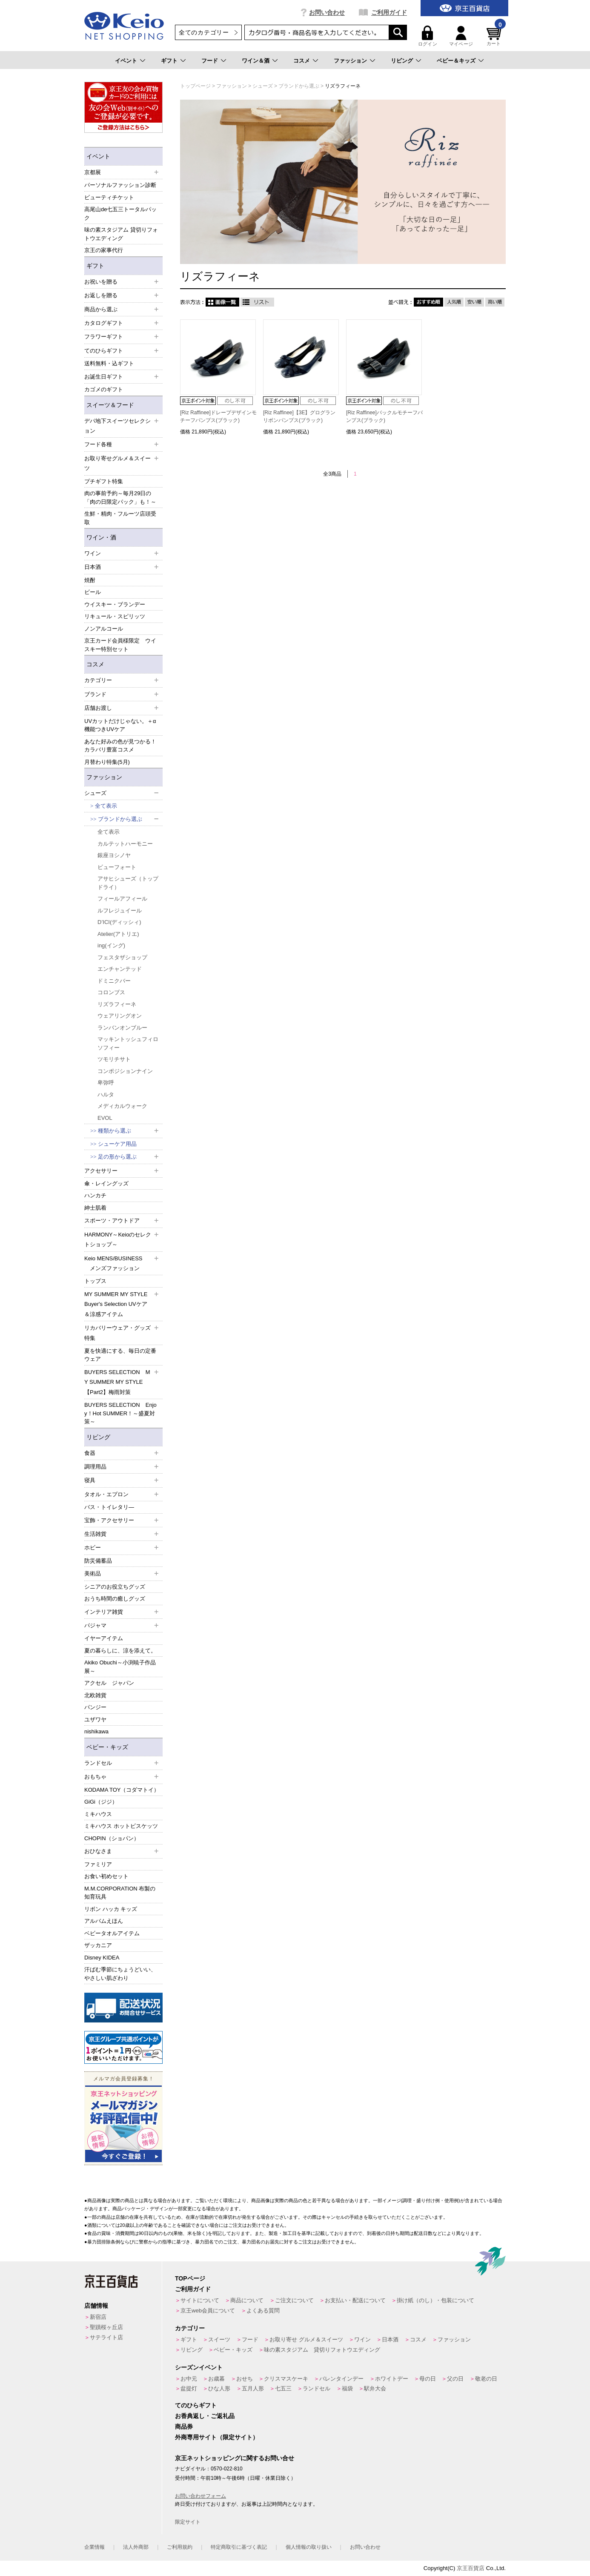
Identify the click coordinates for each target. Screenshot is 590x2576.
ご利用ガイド (389, 12)
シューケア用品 (117, 1144)
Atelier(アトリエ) (118, 934)
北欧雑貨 (95, 1695)
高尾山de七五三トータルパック (120, 213)
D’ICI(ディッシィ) (119, 922)
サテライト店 (106, 2337)
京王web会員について (207, 2310)
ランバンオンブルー (122, 1027)
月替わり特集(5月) (107, 762)
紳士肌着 (95, 1208)
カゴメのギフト (103, 389)
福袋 (347, 2388)
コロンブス (111, 992)
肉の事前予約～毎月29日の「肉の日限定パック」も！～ (120, 497)
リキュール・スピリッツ (114, 616)
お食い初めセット (106, 1876)
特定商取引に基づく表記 (239, 2547)
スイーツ (219, 2339)
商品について (246, 2300)
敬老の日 (486, 2378)
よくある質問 (263, 2310)
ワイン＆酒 (255, 60)
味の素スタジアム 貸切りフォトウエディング (121, 234)
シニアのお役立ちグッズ (114, 1586)
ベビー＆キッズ (456, 60)
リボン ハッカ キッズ (110, 1909)
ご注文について (294, 2300)
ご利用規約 (179, 2547)
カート (495, 36)
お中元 (188, 2378)
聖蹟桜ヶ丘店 (106, 2327)
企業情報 (94, 2547)
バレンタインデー (341, 2378)
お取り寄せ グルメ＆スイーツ (306, 2339)
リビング (402, 60)
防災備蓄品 (98, 1561)
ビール (92, 592)
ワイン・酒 (101, 537)
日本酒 (390, 2339)
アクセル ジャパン (109, 1683)
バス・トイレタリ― (109, 1507)
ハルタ (105, 1094)
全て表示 (106, 806)
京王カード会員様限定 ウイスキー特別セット (120, 644)
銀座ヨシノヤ (114, 855)
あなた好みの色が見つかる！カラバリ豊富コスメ (120, 745)
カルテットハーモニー (125, 843)
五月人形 (253, 2388)
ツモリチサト (114, 1059)
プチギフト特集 (103, 481)
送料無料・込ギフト (109, 363)
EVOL (104, 1118)
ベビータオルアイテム (112, 1933)
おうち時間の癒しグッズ (114, 1598)
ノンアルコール (103, 628)
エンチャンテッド (119, 969)
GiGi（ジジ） (100, 1802)
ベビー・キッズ (107, 1747)
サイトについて (199, 2300)
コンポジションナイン (125, 1071)
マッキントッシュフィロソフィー (127, 1043)
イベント (126, 60)
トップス (95, 1281)
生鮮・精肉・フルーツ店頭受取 (120, 518)
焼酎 (89, 580)
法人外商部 (136, 2547)
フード (209, 60)
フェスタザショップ (122, 957)
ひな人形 (219, 2388)
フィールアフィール (122, 898)
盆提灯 (188, 2388)
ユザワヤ (95, 1719)
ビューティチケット (109, 197)
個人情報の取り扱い (309, 2547)
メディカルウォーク (122, 1106)
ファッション (350, 60)
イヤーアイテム (103, 1638)
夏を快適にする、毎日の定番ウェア (120, 1355)
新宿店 (98, 2317)
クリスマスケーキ (286, 2378)
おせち (244, 2378)
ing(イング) (111, 945)
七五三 (283, 2388)
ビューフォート (116, 867)
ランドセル (316, 2388)
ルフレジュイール (119, 910)
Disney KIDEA (101, 1957)
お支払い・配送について (355, 2300)
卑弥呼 (105, 1082)
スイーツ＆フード (110, 405)
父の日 (455, 2378)
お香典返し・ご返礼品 (205, 2415)
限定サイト (187, 2522)
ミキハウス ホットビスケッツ (121, 1826)
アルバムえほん (103, 1921)
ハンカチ (95, 1195)
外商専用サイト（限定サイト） (216, 2437)
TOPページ (190, 2278)
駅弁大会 (375, 2388)
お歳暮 (216, 2378)
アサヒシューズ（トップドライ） (127, 882)
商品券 (184, 2426)
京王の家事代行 (103, 250)
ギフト (169, 60)
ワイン (362, 2339)
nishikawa (96, 1731)
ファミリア (98, 1864)
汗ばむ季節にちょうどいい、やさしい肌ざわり (120, 1973)
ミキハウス (98, 1814)
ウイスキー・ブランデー (114, 604)
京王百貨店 (470, 2568)
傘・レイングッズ (106, 1183)
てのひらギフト (196, 2405)
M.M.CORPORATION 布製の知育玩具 (119, 1892)
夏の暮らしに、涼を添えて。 (120, 1650)
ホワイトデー (391, 2378)
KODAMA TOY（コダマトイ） (122, 1790)
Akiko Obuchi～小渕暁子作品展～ (120, 1666)
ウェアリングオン (119, 1016)
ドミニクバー (114, 981)
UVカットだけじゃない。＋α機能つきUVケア (120, 725)
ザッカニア (98, 1945)
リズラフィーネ (116, 1004)
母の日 (427, 2378)
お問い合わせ (327, 12)
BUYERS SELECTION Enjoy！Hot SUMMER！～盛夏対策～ (120, 1413)
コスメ (301, 60)
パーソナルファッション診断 (120, 185)
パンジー (95, 1707)
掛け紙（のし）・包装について (435, 2300)
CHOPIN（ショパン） (111, 1838)
